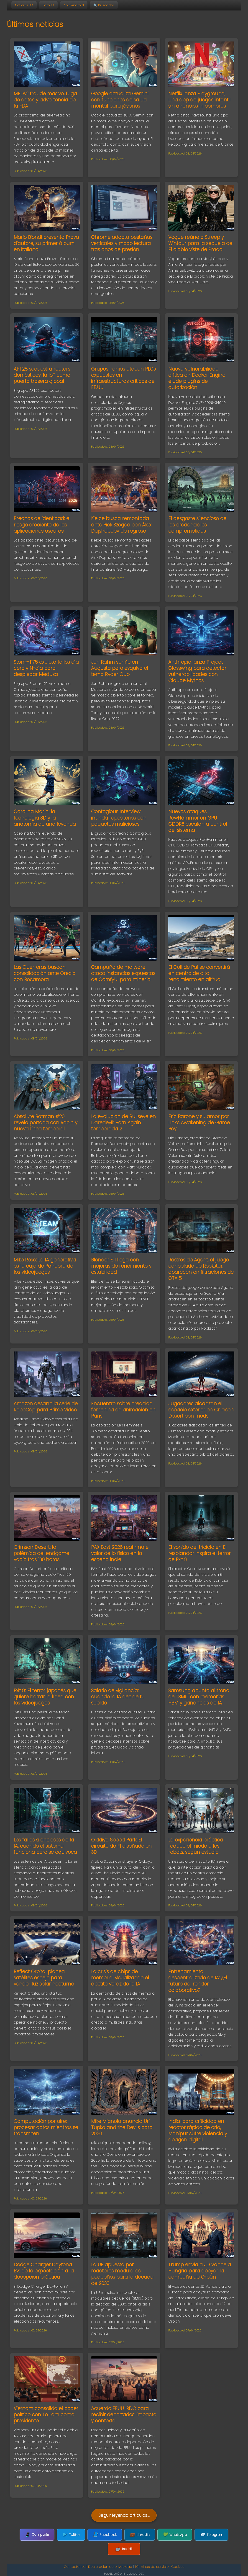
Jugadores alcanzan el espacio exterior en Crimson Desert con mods (201, 1409)
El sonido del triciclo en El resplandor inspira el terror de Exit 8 (199, 1553)
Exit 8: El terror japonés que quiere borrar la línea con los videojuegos (45, 1696)
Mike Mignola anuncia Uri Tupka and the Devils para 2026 (122, 2127)
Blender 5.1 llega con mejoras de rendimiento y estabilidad (121, 1265)
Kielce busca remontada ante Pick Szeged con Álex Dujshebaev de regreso (121, 524)
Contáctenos (75, 2566)
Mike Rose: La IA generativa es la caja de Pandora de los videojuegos (45, 1265)
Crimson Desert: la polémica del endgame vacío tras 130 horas (41, 1553)
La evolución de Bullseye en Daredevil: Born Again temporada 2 (123, 1122)
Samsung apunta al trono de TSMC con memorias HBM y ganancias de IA (198, 1696)
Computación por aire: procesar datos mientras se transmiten (46, 2127)
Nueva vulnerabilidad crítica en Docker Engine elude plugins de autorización (196, 378)
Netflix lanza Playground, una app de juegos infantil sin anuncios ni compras (199, 99)
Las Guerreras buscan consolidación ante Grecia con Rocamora (45, 973)
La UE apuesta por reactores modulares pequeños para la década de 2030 (122, 2273)
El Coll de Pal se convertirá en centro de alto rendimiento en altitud (199, 973)
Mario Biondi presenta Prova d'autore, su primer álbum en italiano (46, 243)
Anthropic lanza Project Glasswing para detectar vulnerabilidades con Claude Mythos (197, 671)
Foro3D (48, 5)
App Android (74, 5)
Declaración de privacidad (110, 2566)
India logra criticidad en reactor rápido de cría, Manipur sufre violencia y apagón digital (197, 2130)
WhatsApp (174, 2534)
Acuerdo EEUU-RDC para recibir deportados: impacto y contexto (123, 2414)
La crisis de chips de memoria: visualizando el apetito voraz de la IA (120, 1977)
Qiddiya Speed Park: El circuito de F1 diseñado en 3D (121, 1845)
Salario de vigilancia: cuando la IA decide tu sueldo (118, 1696)
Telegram (210, 2534)
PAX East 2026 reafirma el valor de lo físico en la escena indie (120, 1553)
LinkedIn (139, 2534)
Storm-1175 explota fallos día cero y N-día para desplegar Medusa (46, 668)
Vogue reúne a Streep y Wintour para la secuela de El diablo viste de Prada (200, 243)
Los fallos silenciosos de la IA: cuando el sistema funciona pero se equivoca (45, 1845)
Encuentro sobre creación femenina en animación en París (123, 1409)
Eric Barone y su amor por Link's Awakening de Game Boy (199, 1122)
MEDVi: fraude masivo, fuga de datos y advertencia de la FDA (45, 99)
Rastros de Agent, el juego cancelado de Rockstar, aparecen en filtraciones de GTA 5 (201, 1269)
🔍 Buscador (103, 5)
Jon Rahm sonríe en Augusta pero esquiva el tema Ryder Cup (119, 668)
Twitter (72, 2534)
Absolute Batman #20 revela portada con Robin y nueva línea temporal (45, 1122)
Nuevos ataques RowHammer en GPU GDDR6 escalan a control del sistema (197, 820)
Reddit (124, 2549)
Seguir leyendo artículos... (124, 2515)
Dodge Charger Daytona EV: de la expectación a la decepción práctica (44, 2270)
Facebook (105, 2534)
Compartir (38, 2535)
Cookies (177, 2566)
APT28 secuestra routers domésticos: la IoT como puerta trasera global (42, 375)
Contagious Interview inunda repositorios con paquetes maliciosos (118, 817)
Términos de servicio (152, 2566)
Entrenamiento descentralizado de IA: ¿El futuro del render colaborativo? (197, 1980)
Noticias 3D (24, 5)
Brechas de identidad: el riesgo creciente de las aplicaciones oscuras (42, 524)
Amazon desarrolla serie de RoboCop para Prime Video (46, 1406)
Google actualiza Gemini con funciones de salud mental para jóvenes (119, 99)
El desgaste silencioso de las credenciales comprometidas (197, 524)
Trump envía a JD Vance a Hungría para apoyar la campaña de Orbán (199, 2270)
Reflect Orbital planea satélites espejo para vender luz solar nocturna (44, 1977)
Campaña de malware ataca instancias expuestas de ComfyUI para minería (123, 973)
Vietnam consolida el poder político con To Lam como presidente (46, 2414)
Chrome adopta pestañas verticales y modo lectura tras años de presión (121, 243)
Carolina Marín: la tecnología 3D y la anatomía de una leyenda (45, 817)
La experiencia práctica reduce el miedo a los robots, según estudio (195, 1845)
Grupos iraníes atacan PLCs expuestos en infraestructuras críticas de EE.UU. (123, 378)
